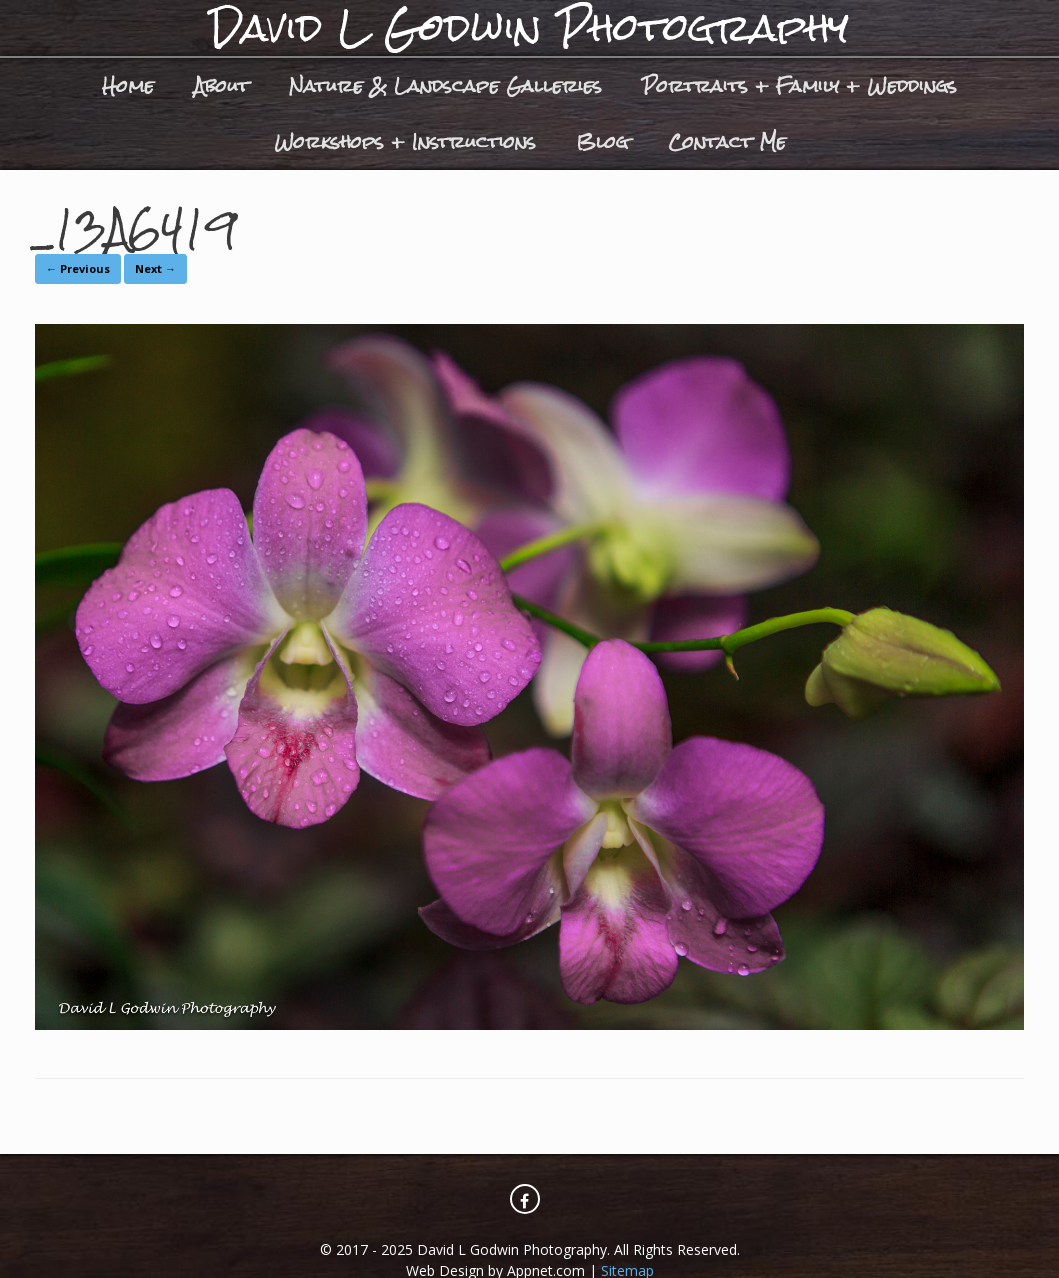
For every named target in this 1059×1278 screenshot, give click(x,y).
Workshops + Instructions (405, 141)
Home (128, 85)
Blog (602, 141)
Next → (155, 268)
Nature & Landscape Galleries (445, 85)
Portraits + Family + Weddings (799, 85)
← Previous (78, 268)
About (221, 85)
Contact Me (727, 141)
